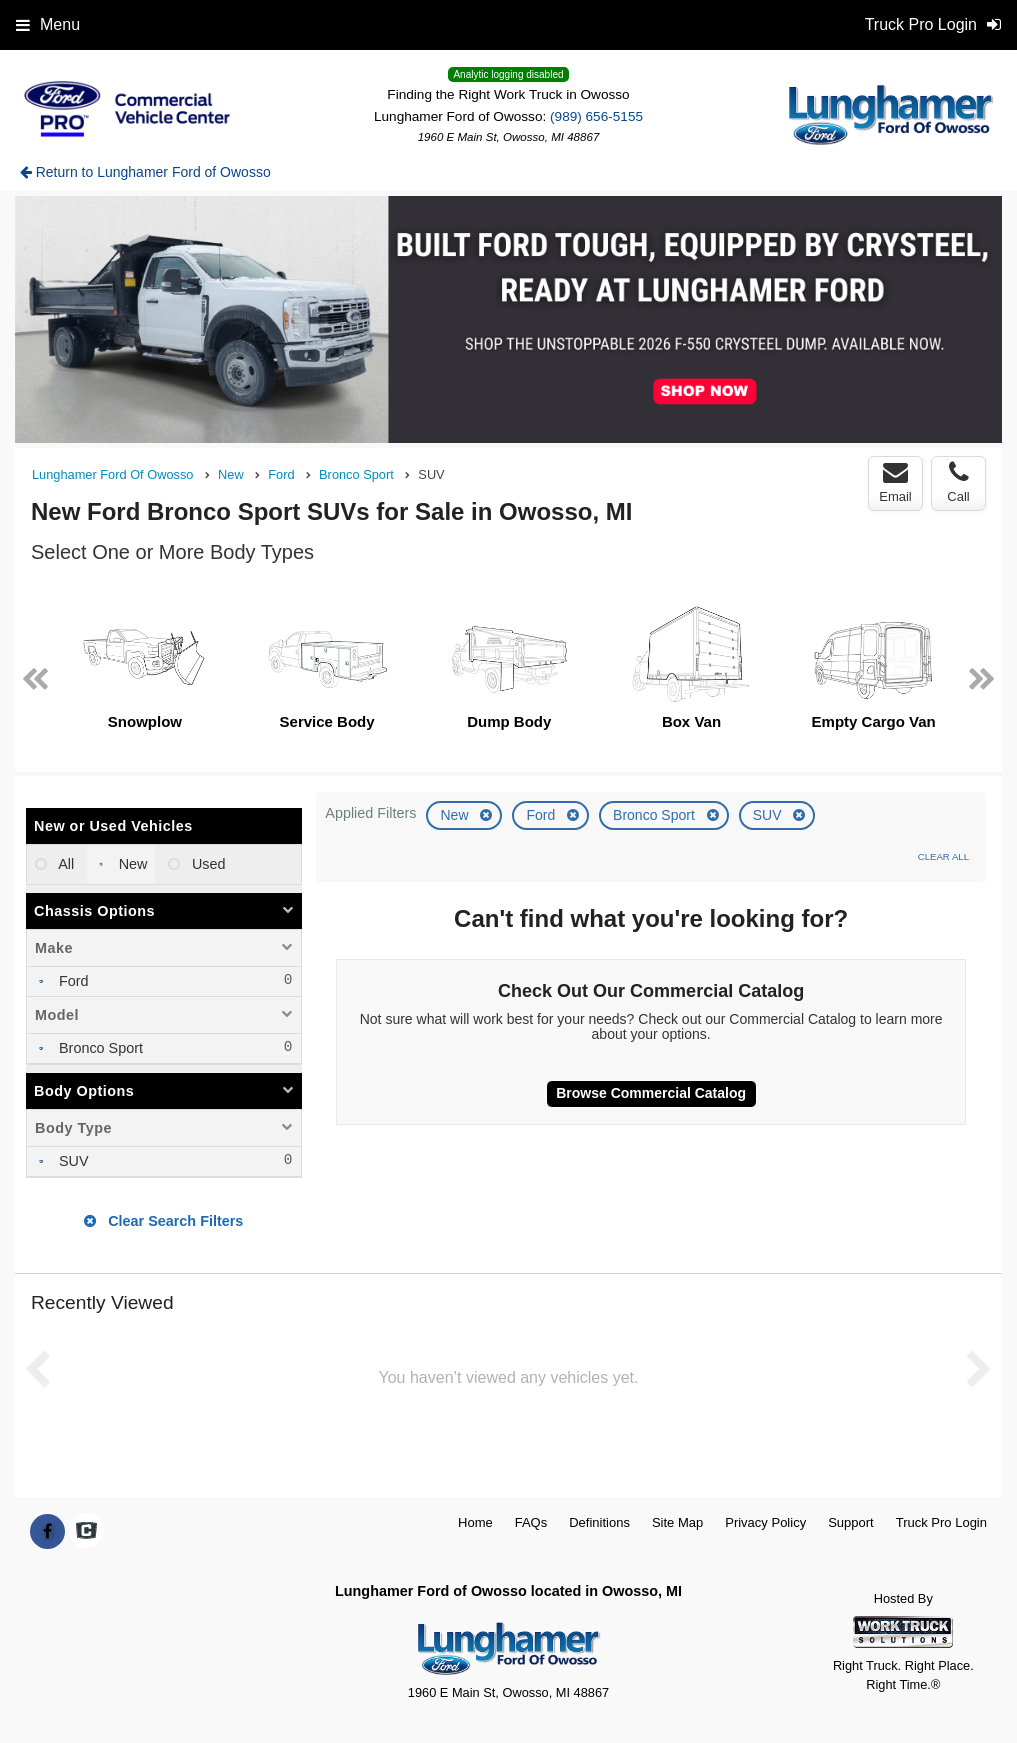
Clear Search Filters (163, 1221)
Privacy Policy (765, 1522)
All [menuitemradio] (64, 864)
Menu (48, 24)
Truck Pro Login (941, 1522)
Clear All (943, 856)
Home (475, 1522)
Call (958, 482)
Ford (542, 815)
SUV (769, 815)
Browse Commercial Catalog (651, 1093)
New (456, 815)
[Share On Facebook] (47, 1532)
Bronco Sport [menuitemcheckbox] (99, 1048)
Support (851, 1522)
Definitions (599, 1522)
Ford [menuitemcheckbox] (72, 981)
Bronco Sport (656, 815)
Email (895, 482)
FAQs (531, 1522)
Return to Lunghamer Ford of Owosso (145, 172)
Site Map (677, 1522)
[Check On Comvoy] (86, 1532)
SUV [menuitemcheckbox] (72, 1161)
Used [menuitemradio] (207, 864)
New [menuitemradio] (131, 864)
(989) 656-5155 (596, 116)
